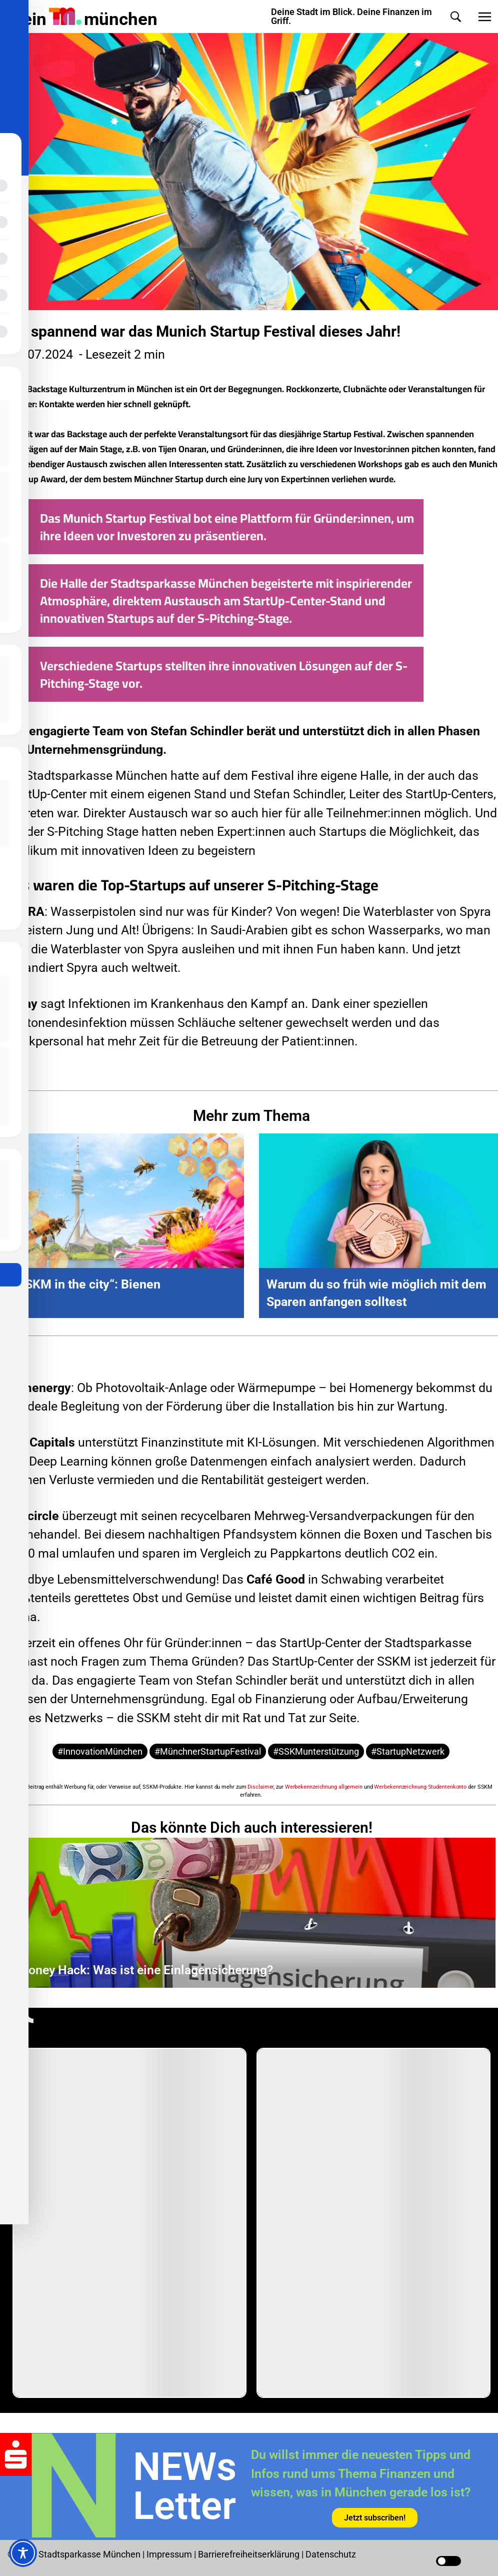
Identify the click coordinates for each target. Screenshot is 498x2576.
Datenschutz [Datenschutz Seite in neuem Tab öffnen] (331, 2554)
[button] (456, 17)
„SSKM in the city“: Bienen (86, 1284)
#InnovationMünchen (100, 1751)
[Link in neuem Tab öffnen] (375, 2517)
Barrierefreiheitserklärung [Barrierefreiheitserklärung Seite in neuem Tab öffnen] (250, 2554)
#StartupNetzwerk (407, 1751)
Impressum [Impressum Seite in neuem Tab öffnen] (169, 2554)
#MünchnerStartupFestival (207, 1751)
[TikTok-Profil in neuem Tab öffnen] (22, 2025)
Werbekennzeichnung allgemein (323, 1787)
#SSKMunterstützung (316, 1751)
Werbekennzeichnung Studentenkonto (420, 1787)
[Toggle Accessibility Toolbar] (23, 2553)
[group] (129, 2223)
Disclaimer (261, 1787)
